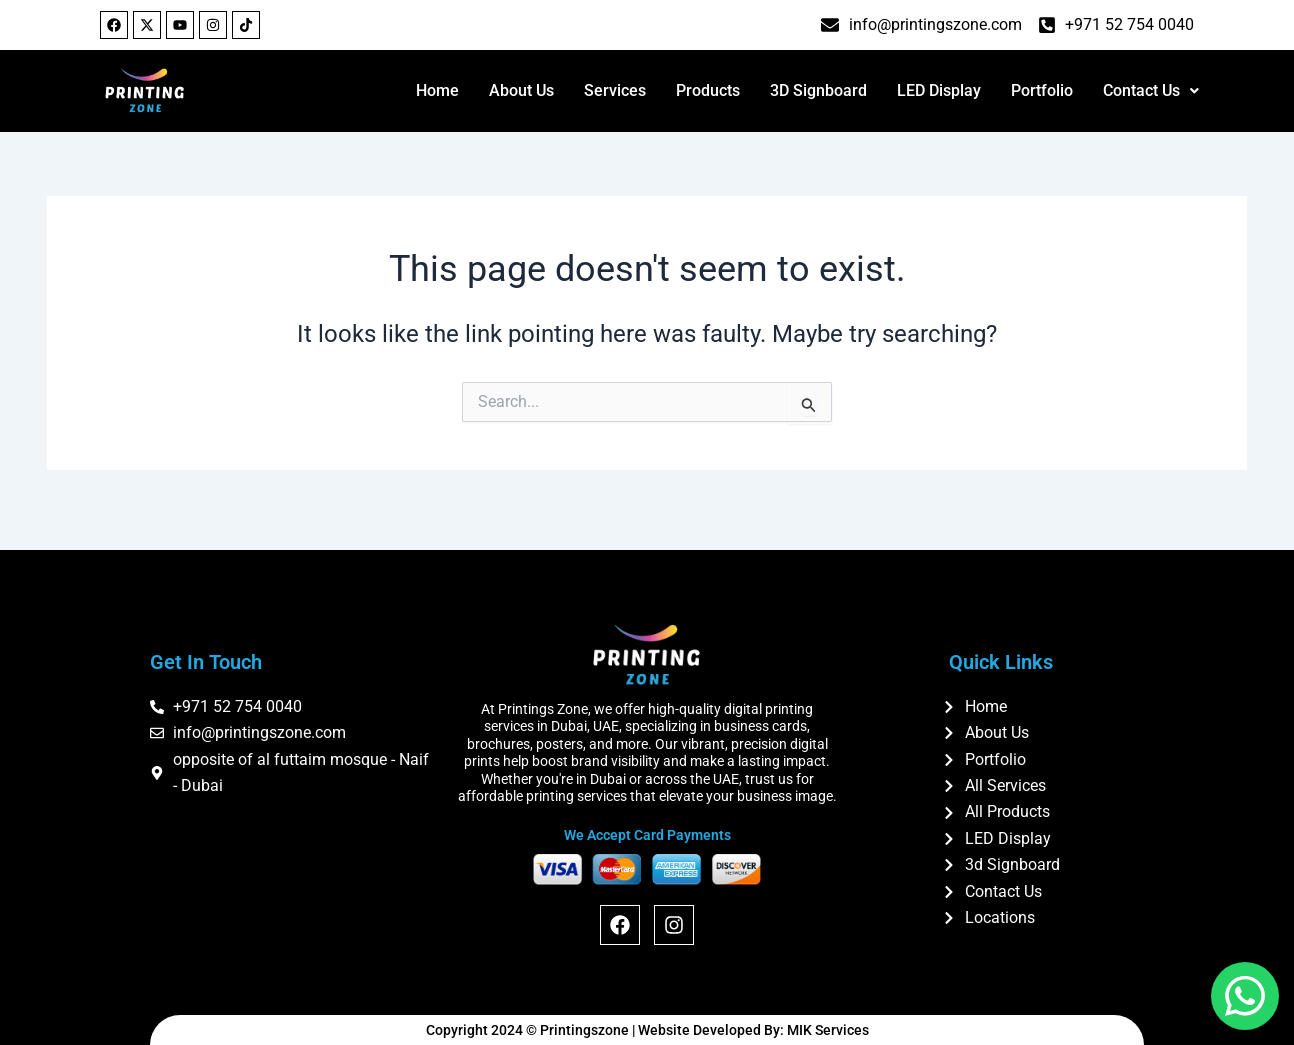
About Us (521, 90)
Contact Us (1151, 90)
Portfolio (1042, 90)
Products (708, 90)
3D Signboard (818, 90)
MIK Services (828, 1030)
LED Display (939, 90)
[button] (1151, 91)
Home (437, 90)
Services (615, 90)
